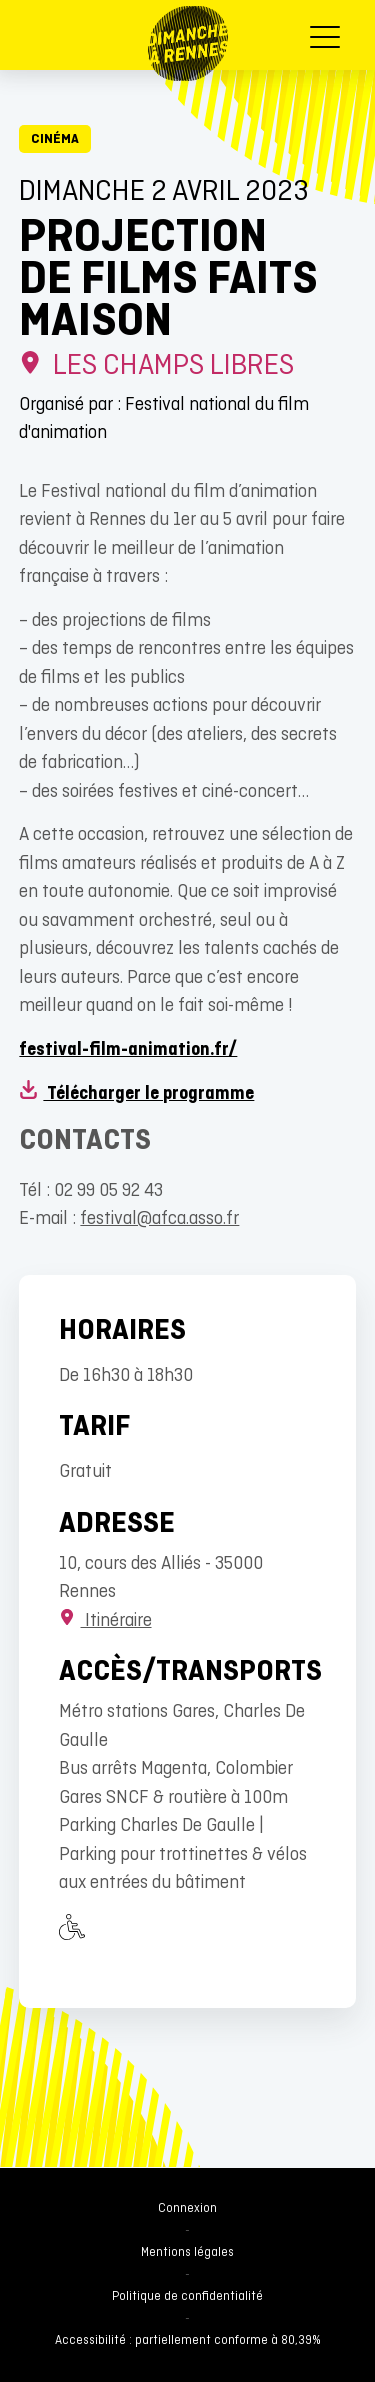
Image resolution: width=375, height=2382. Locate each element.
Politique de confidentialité (187, 2297)
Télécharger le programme (136, 1094)
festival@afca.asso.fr (159, 1219)
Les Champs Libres (156, 366)
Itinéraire (105, 1621)
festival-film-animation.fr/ (128, 1050)
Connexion (187, 2209)
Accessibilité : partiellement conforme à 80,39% (188, 2341)
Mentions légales (187, 2253)
